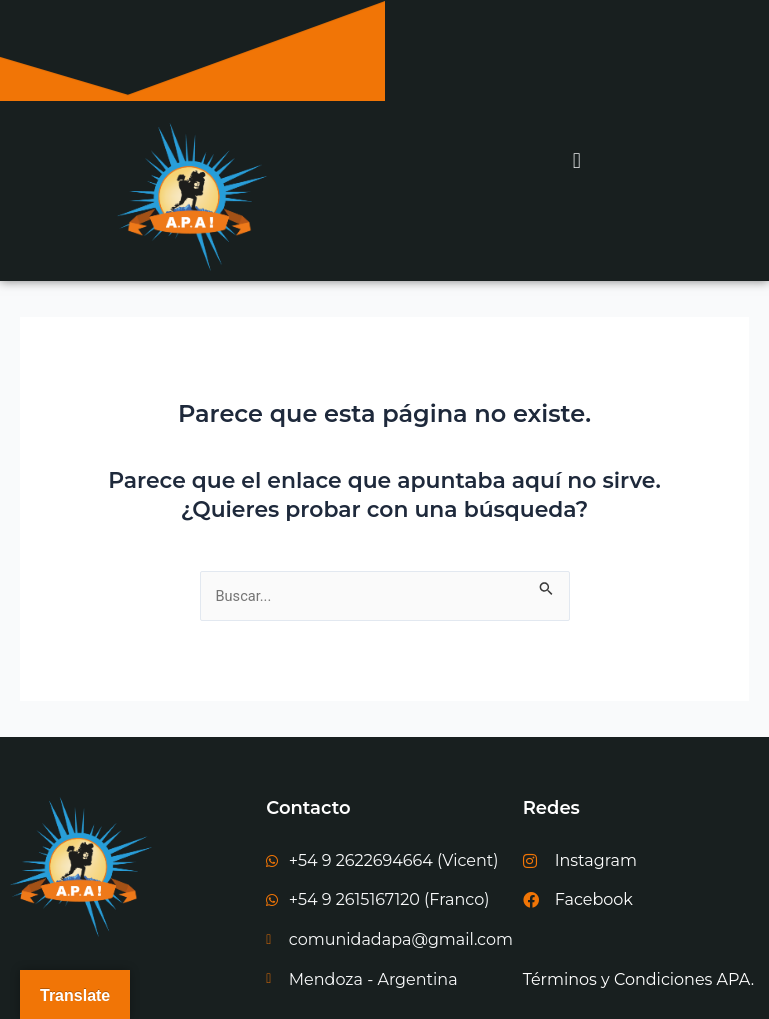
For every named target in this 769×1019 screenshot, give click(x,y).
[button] (577, 161)
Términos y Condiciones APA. (639, 979)
